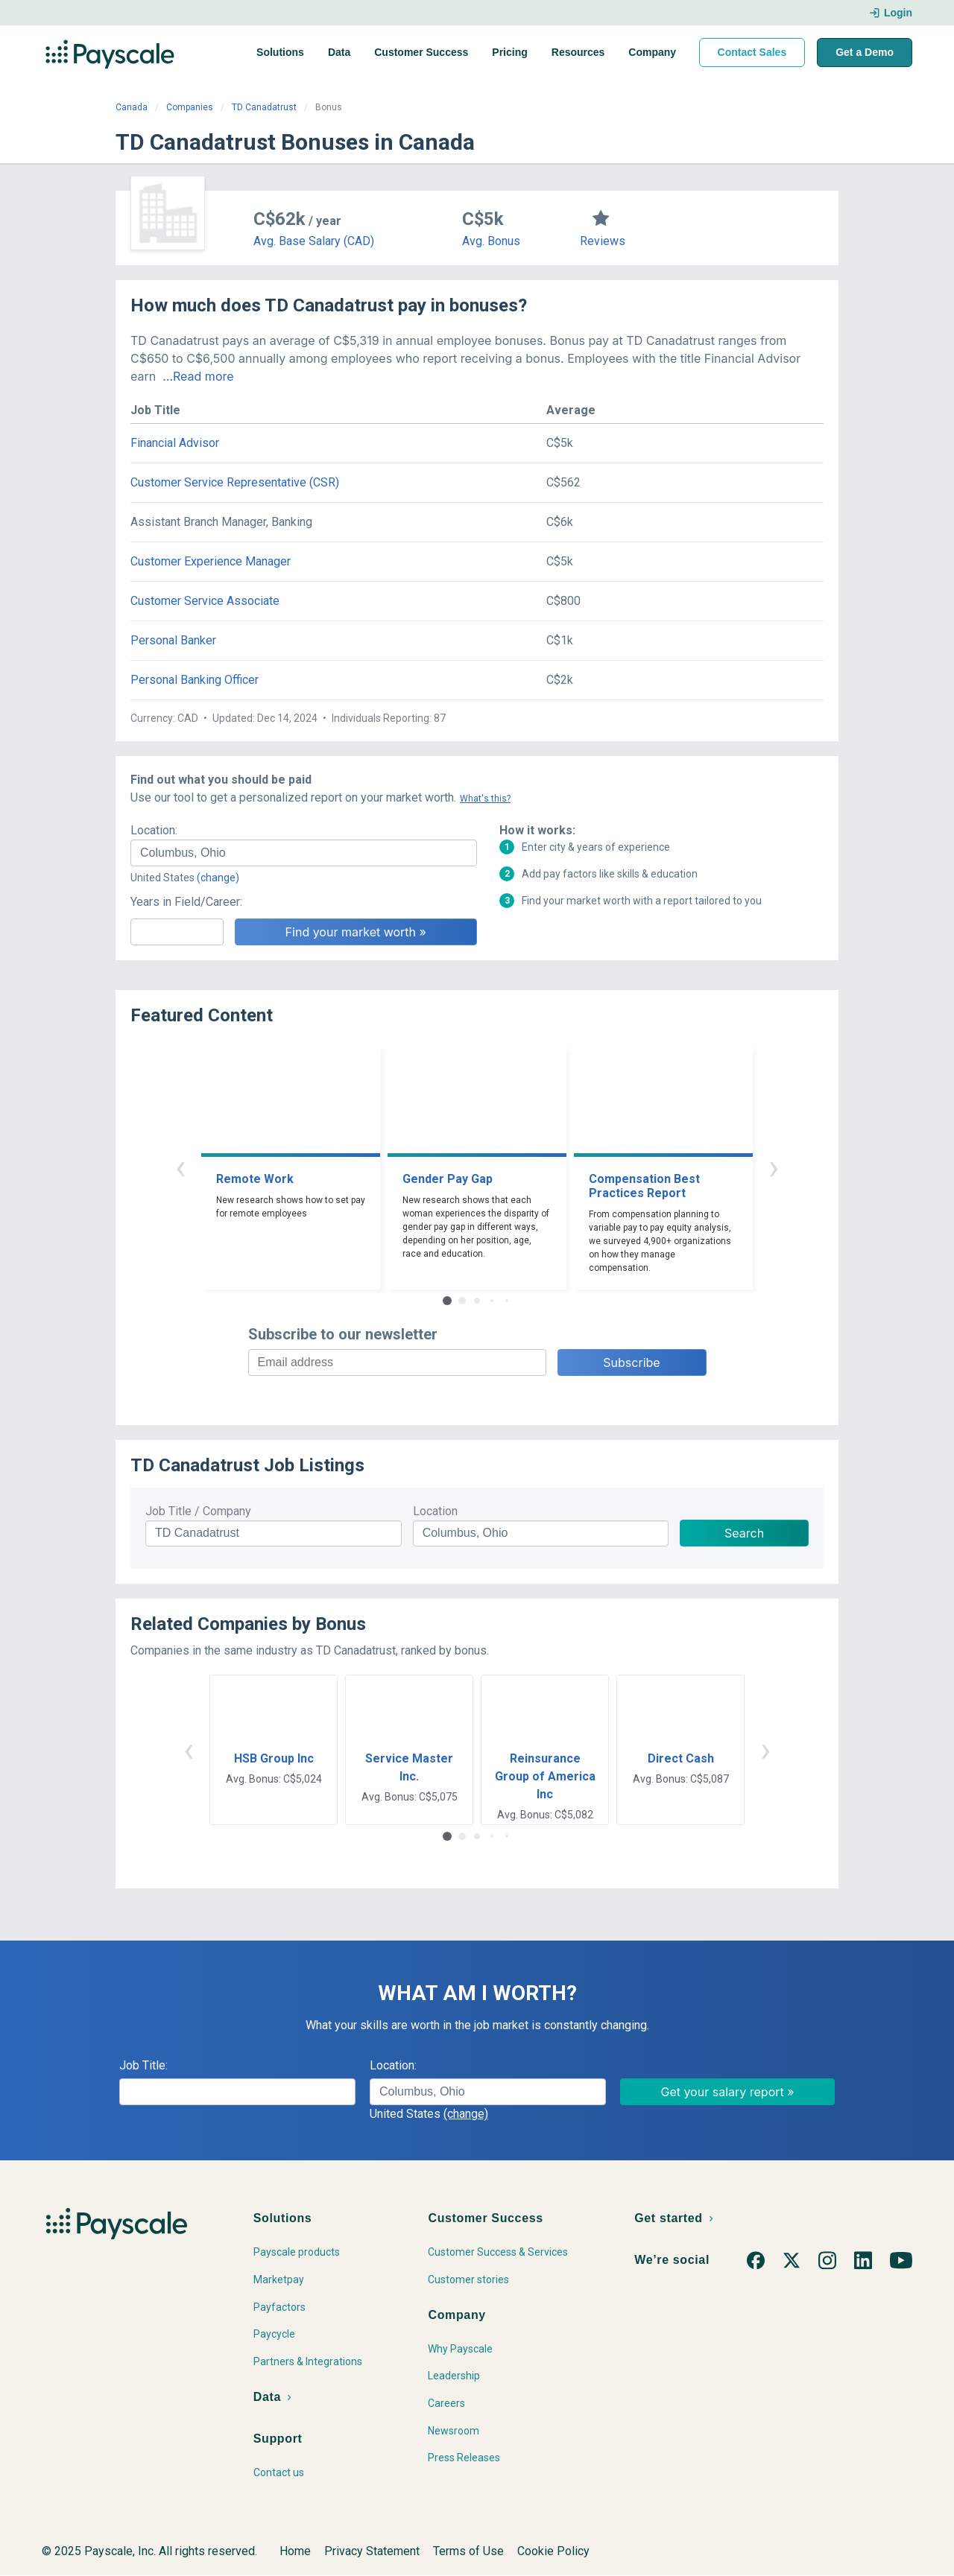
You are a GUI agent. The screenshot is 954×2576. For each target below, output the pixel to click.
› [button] (773, 1167)
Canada (132, 107)
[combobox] (303, 853)
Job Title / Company (198, 1511)
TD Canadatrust (264, 107)
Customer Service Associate (204, 601)
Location (435, 1511)
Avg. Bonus (491, 241)
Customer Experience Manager (210, 561)
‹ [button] (180, 1167)
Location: (153, 830)
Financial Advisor (174, 443)
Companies (189, 107)
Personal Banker (173, 640)
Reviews (602, 241)
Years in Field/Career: (186, 902)
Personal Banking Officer (194, 680)
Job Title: (143, 2065)
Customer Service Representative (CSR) (234, 482)
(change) (218, 877)
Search (744, 1533)
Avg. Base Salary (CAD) (313, 241)
